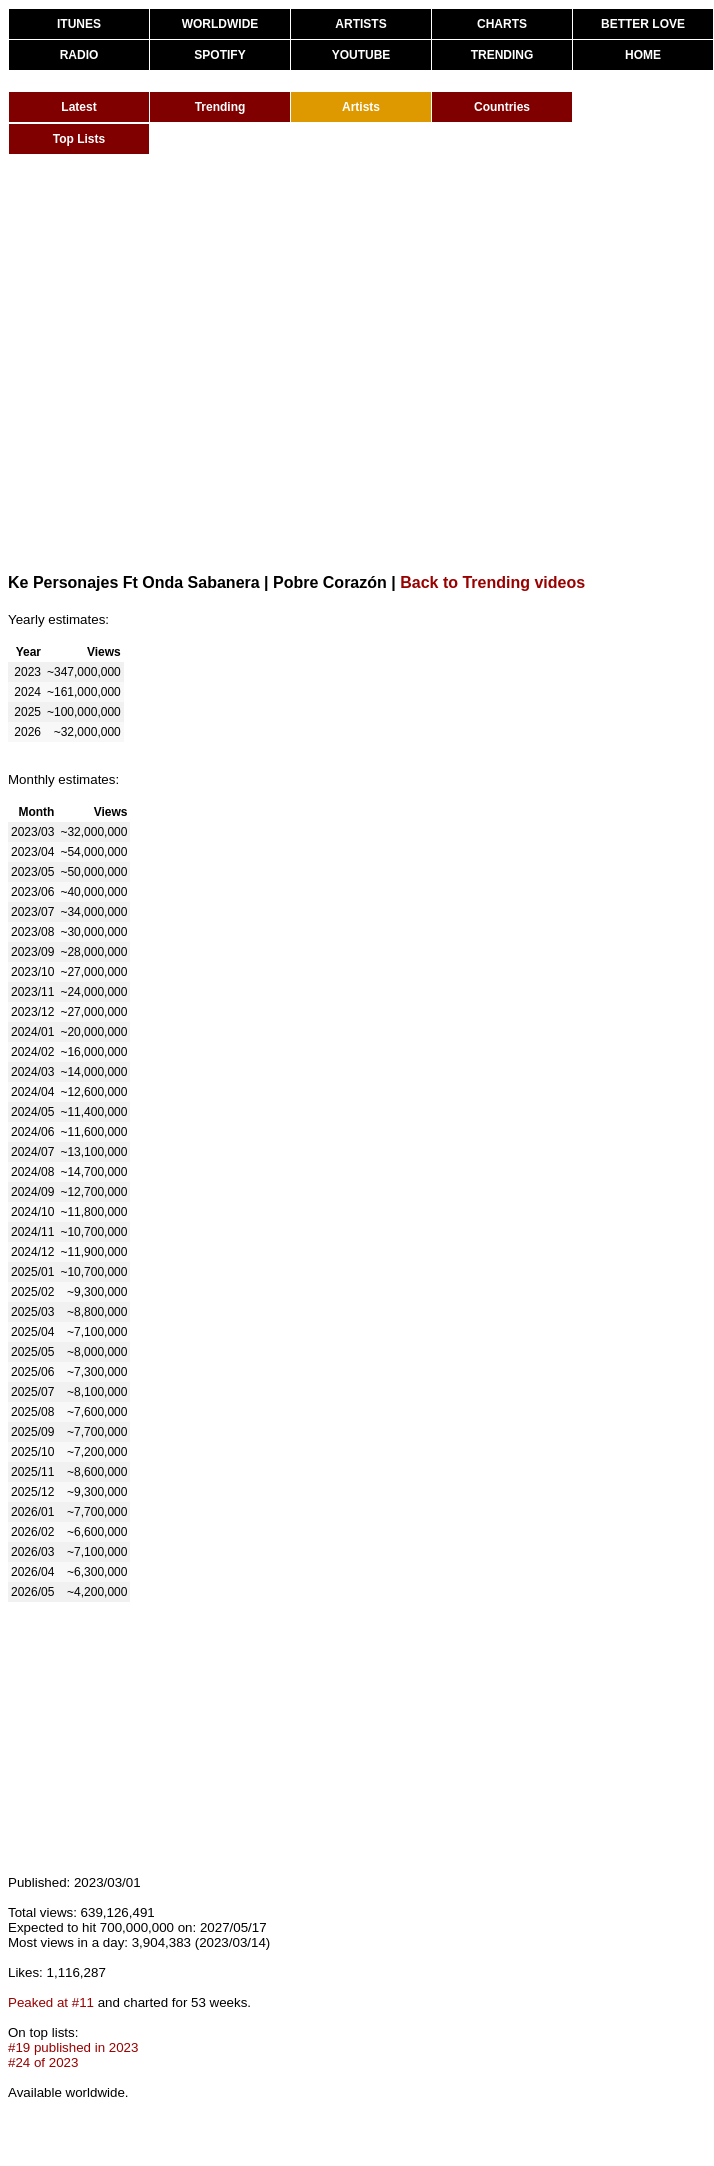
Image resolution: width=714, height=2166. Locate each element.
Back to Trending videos (492, 582)
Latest (78, 107)
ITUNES (79, 24)
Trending (220, 107)
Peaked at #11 (51, 2002)
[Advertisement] (187, 362)
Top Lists (79, 139)
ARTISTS (360, 24)
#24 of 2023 (43, 2062)
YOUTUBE (361, 55)
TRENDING (502, 55)
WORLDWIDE (220, 24)
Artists (361, 107)
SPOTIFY (219, 55)
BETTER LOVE (643, 24)
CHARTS (502, 24)
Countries (502, 107)
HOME (643, 55)
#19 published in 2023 (73, 2047)
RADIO (79, 55)
